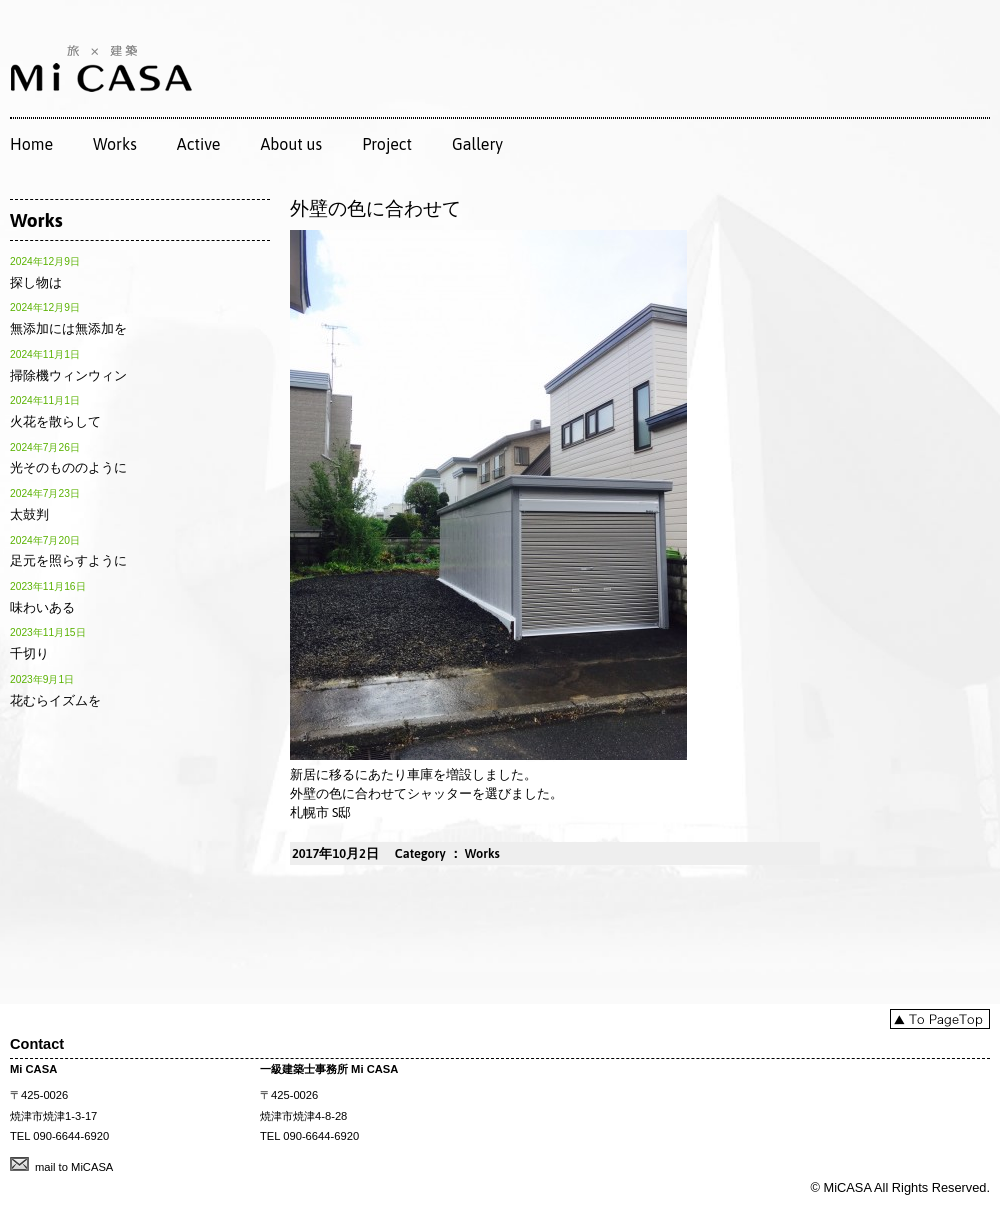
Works (115, 144)
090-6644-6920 (71, 1136)
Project (387, 144)
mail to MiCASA (74, 1167)
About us (291, 144)
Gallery (477, 144)
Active (199, 144)
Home (31, 144)
